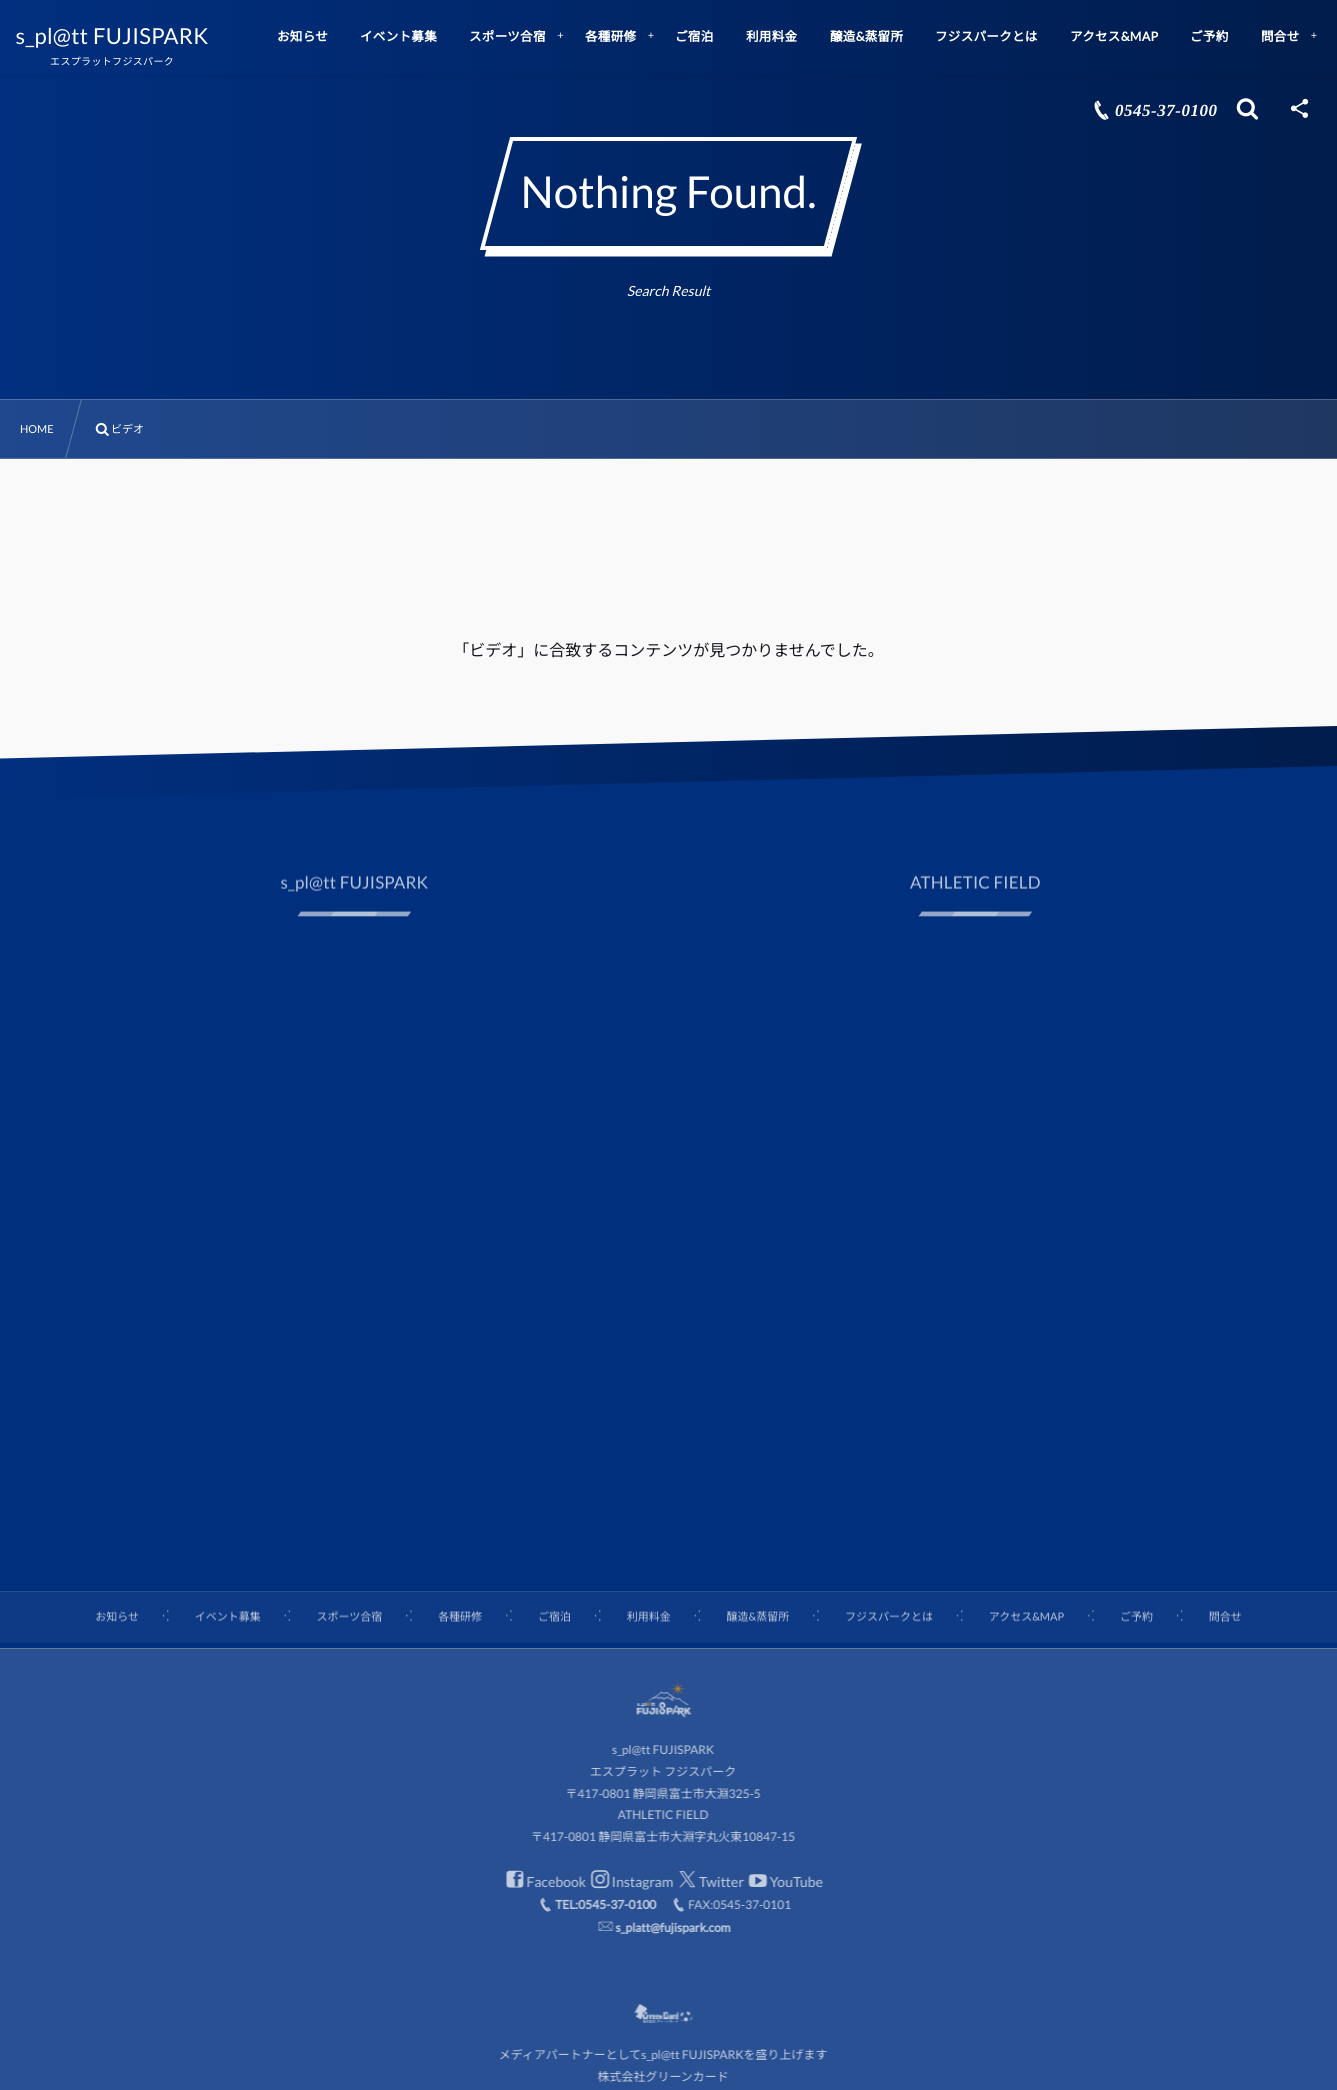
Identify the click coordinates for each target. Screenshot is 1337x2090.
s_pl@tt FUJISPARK (123, 36)
